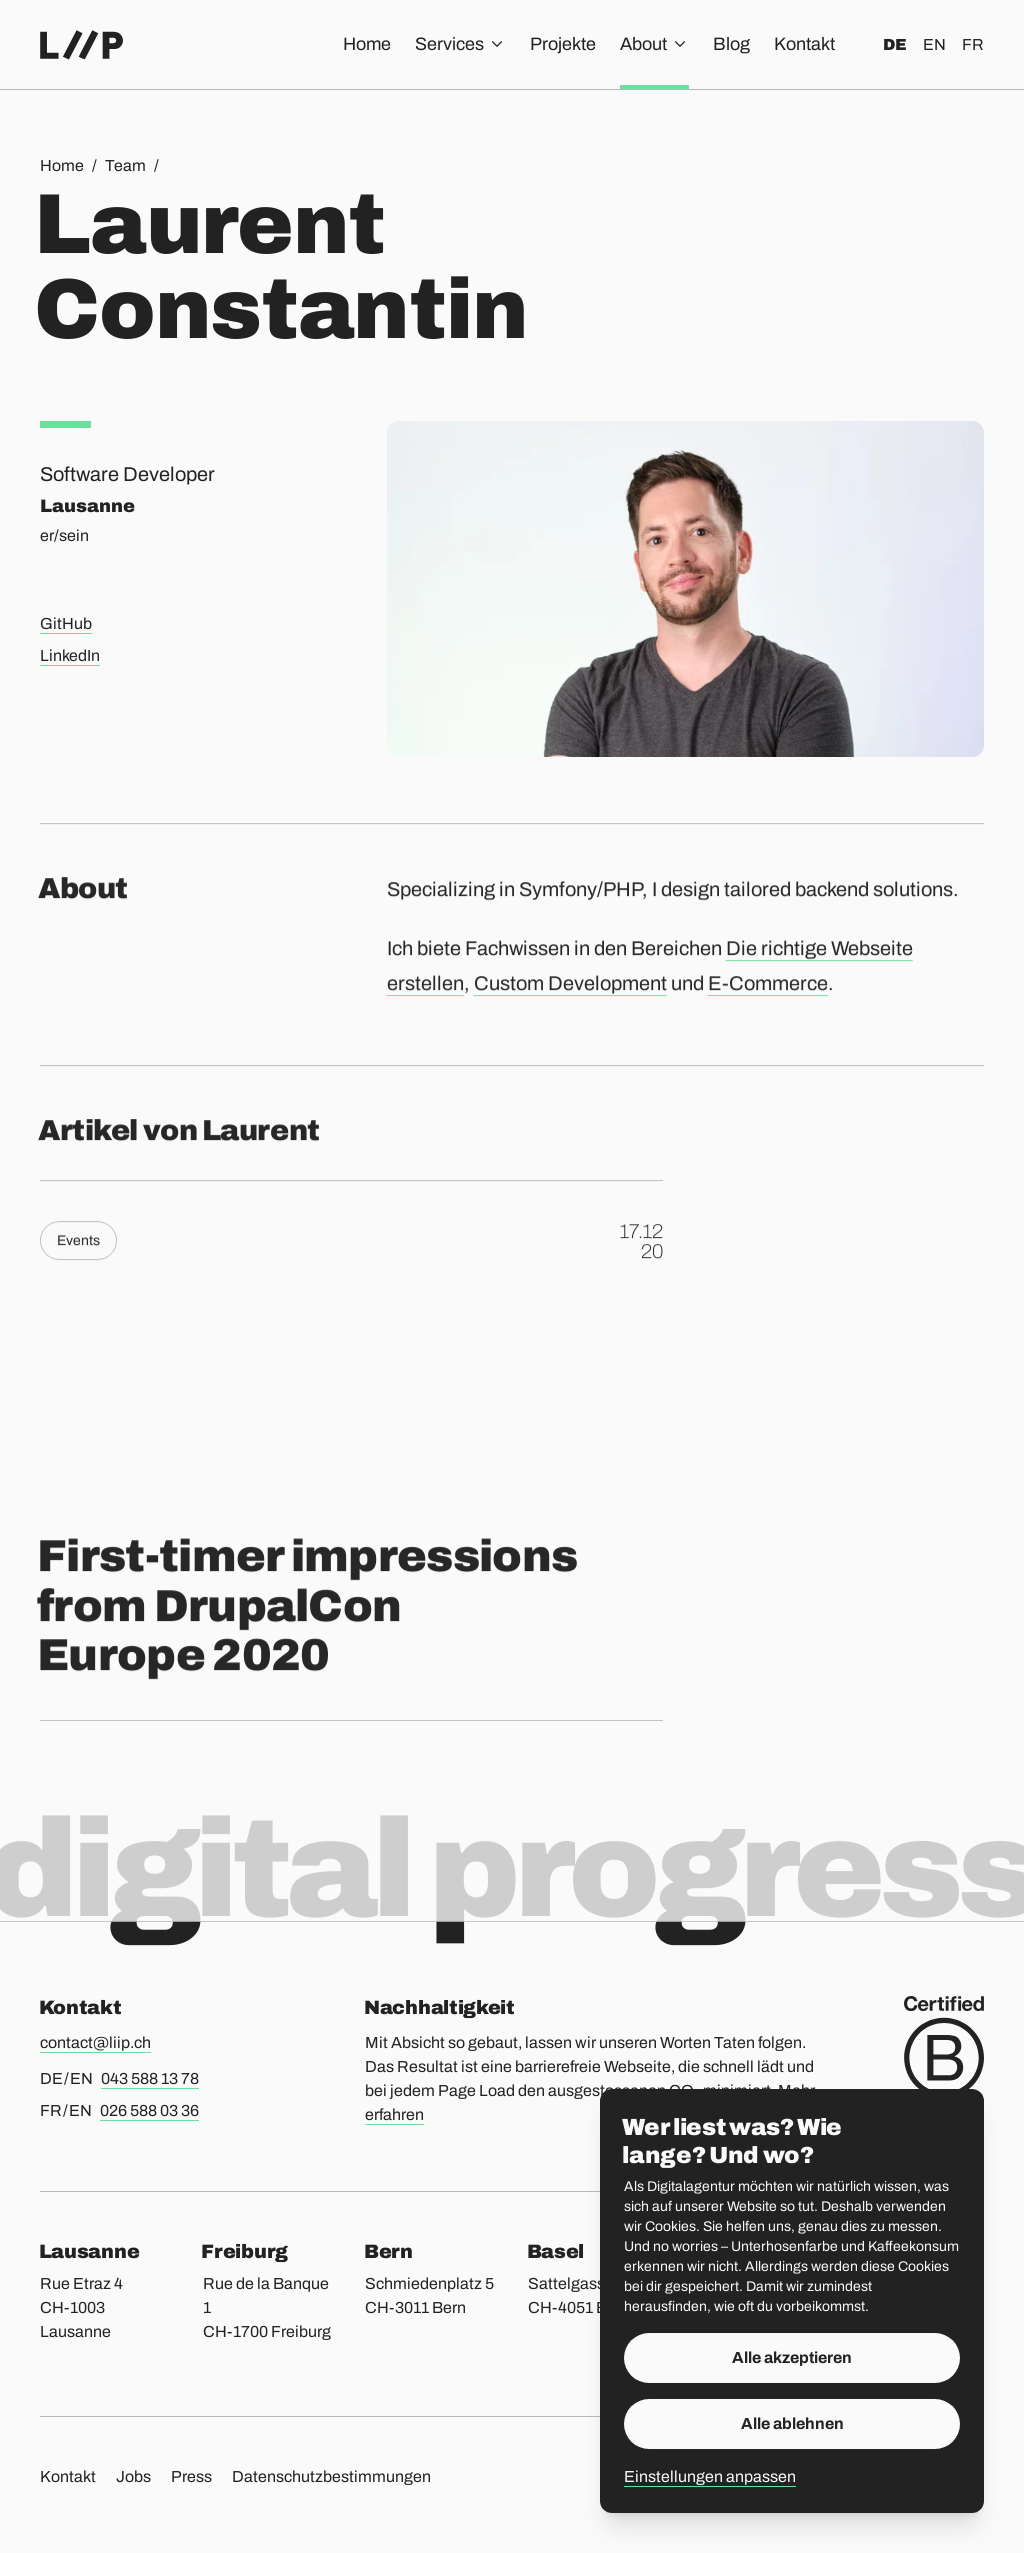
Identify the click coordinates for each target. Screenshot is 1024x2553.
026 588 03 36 (149, 2110)
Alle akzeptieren (792, 2357)
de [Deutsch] (895, 44)
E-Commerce (768, 994)
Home (367, 44)
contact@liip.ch (95, 2042)
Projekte (563, 44)
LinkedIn (70, 655)
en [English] (934, 44)
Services (460, 44)
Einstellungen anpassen (710, 2476)
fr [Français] (973, 44)
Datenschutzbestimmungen (331, 2476)
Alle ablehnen (792, 2423)
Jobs (133, 2476)
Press (191, 2476)
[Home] (81, 45)
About (654, 44)
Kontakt (804, 44)
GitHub (66, 623)
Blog (731, 44)
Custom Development (570, 994)
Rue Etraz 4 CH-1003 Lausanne (81, 2307)
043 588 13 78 (150, 2078)
